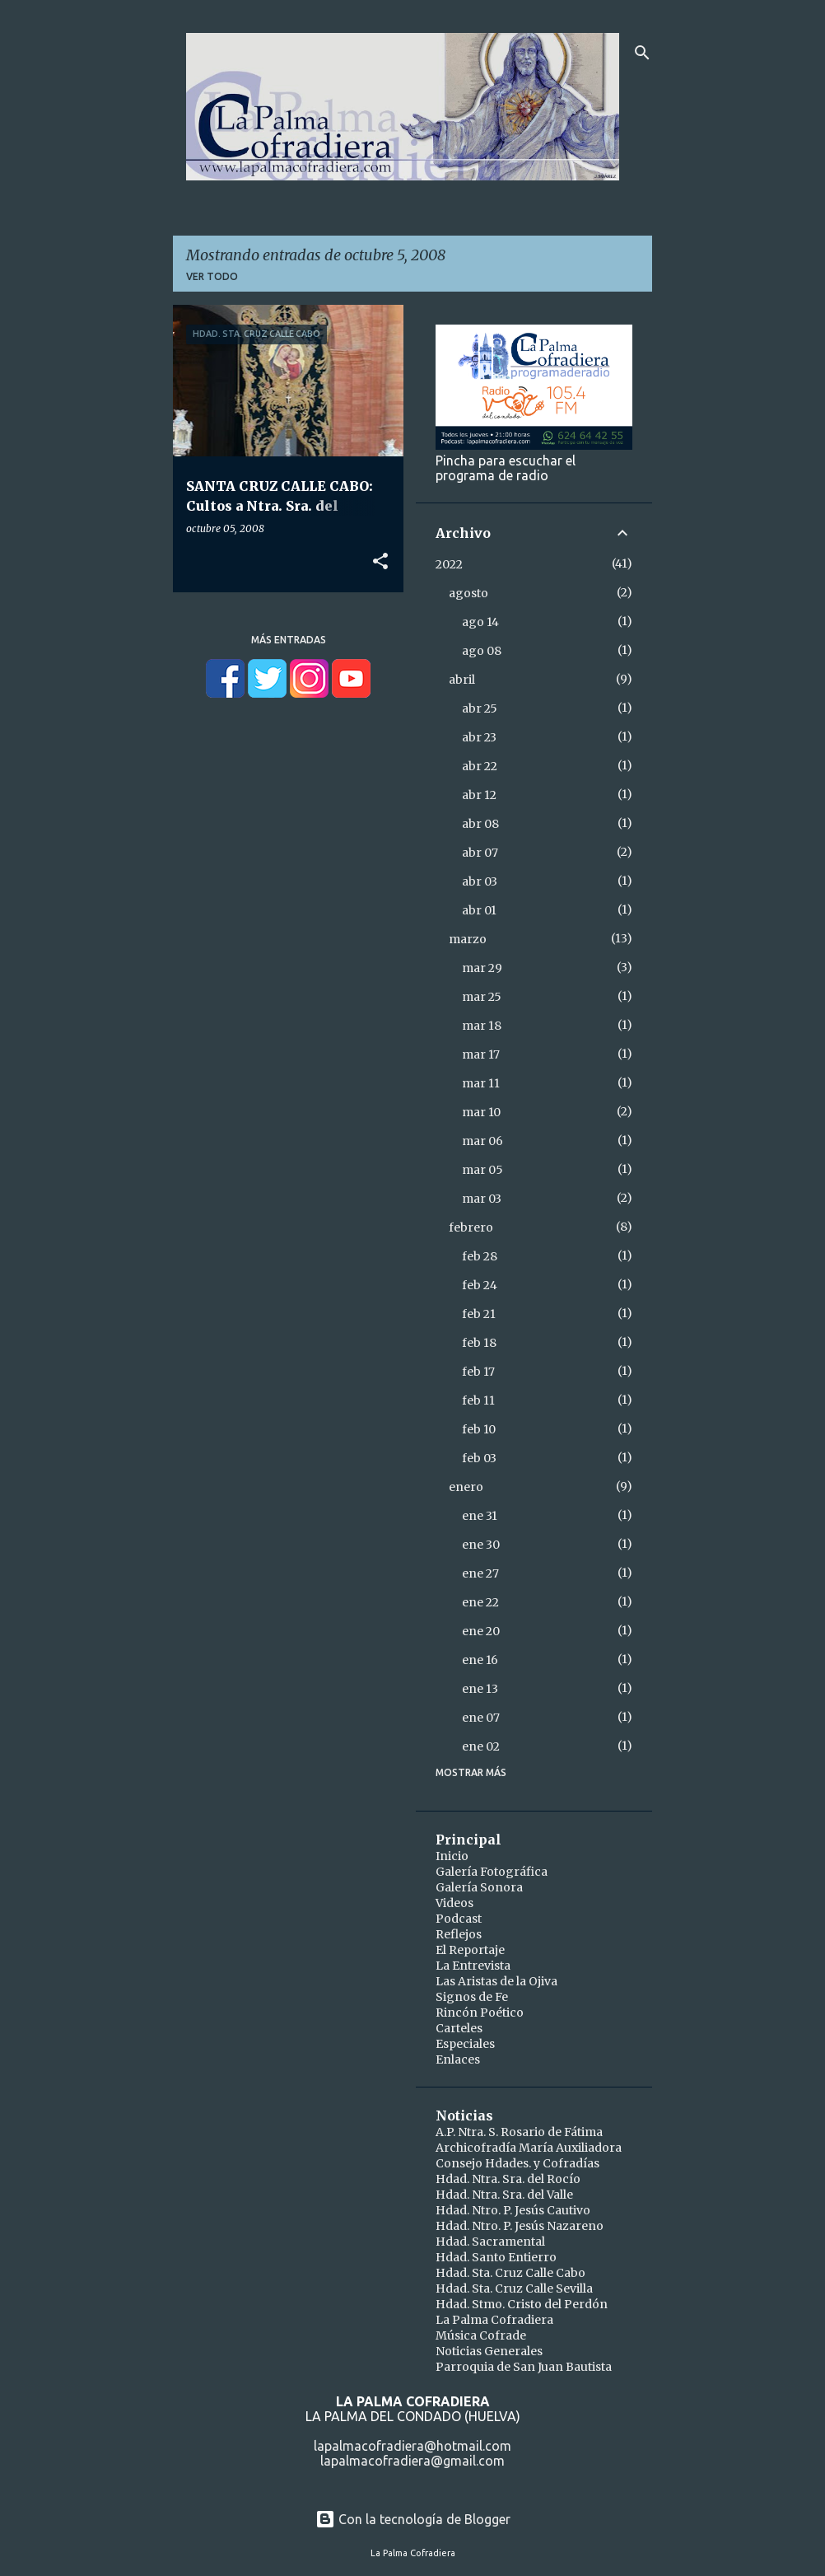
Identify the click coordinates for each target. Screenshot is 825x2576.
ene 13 (480, 1688)
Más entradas (288, 639)
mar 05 (482, 1169)
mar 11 (481, 1083)
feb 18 (479, 1342)
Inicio (452, 1856)
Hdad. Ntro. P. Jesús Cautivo (513, 2210)
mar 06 (482, 1141)
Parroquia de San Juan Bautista (524, 2366)
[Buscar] (642, 52)
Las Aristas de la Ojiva (496, 1981)
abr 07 (480, 852)
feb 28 (479, 1256)
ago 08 (481, 650)
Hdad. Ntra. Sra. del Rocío (508, 2179)
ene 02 (481, 1746)
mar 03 (481, 1198)
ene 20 (481, 1631)
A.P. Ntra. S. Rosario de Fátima (519, 2132)
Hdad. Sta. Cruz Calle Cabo (510, 2272)
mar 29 (482, 968)
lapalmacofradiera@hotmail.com (412, 2445)
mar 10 (481, 1112)
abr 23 (479, 737)
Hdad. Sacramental (490, 2241)
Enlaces (458, 2059)
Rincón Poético (480, 2012)
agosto (468, 593)
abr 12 (479, 795)
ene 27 (480, 1573)
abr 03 (479, 881)
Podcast (459, 1918)
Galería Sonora (479, 1887)
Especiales (465, 2043)
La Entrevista (473, 1965)
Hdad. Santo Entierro (496, 2257)
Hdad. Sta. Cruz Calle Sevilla (514, 2288)
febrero (471, 1227)
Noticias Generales (489, 2351)
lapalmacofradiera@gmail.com (412, 2460)
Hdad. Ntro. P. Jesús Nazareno (520, 2225)
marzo (468, 939)
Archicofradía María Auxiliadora (529, 2147)
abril (462, 679)
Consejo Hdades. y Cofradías (517, 2163)
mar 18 (481, 1025)
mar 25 (481, 996)
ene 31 (479, 1515)
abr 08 (480, 823)
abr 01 (479, 910)
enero (466, 1487)
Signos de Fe (472, 1996)
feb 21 (479, 1314)
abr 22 (479, 766)
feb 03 (479, 1458)
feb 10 (479, 1429)
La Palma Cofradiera (494, 2319)
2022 (449, 564)
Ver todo (212, 276)
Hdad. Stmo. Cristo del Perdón (522, 2304)
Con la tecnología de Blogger (412, 2519)
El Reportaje (470, 1950)
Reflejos (459, 1934)
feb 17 (478, 1371)
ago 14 (480, 622)
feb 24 (479, 1285)
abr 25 (479, 708)
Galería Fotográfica (492, 1871)
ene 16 (480, 1660)
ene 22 (480, 1602)
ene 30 (481, 1544)
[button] (380, 562)
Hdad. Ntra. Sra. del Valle (504, 2194)
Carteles (459, 2028)
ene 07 (481, 1717)
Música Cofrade (481, 2335)
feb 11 (478, 1400)
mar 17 (481, 1054)
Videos (454, 1903)
